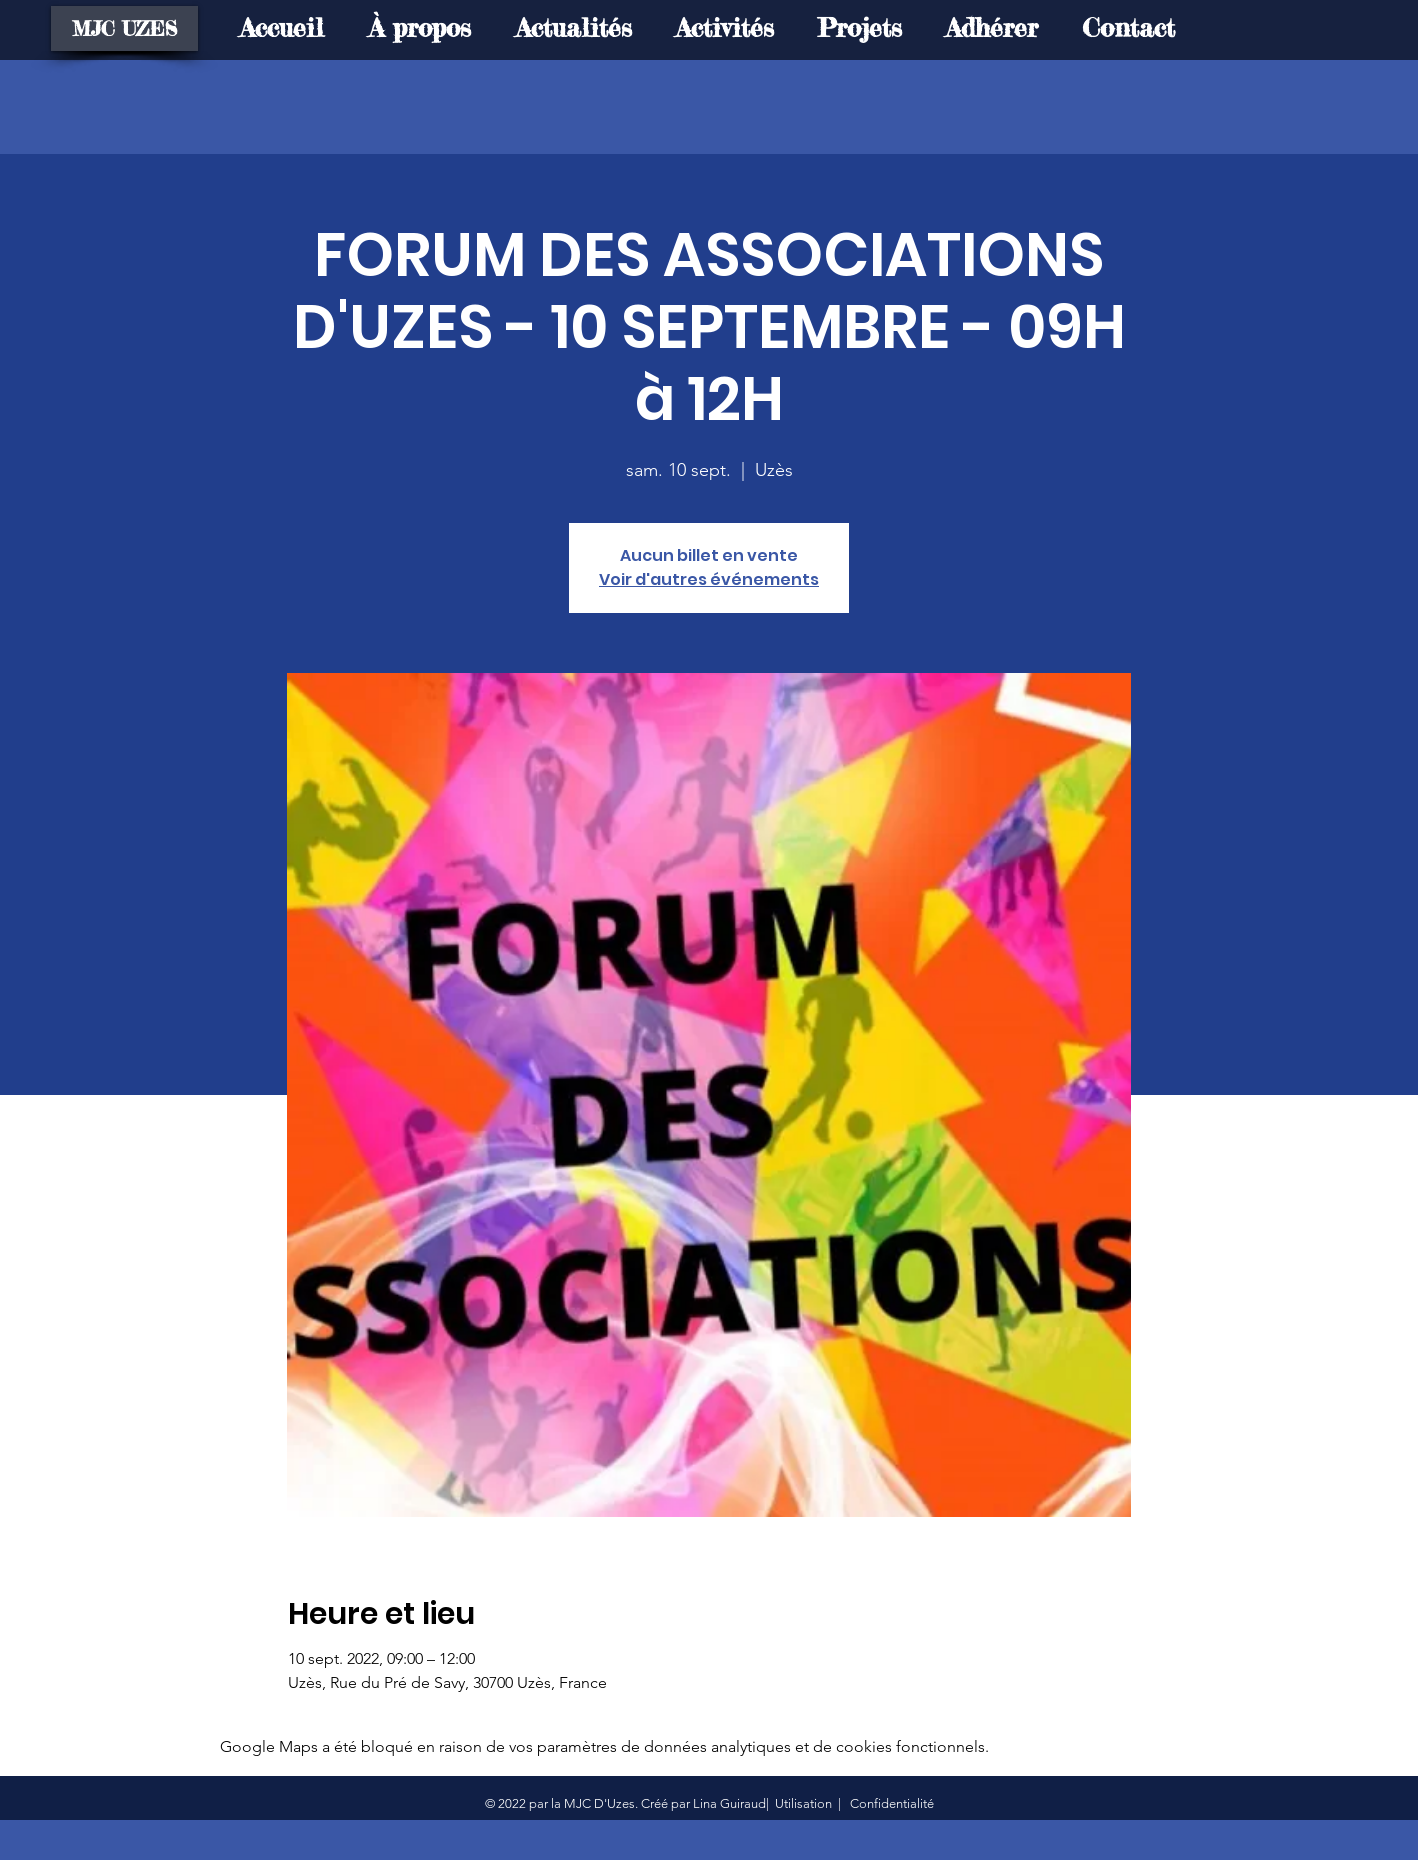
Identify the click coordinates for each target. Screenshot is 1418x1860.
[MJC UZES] (124, 28)
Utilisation (803, 1803)
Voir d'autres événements (709, 579)
